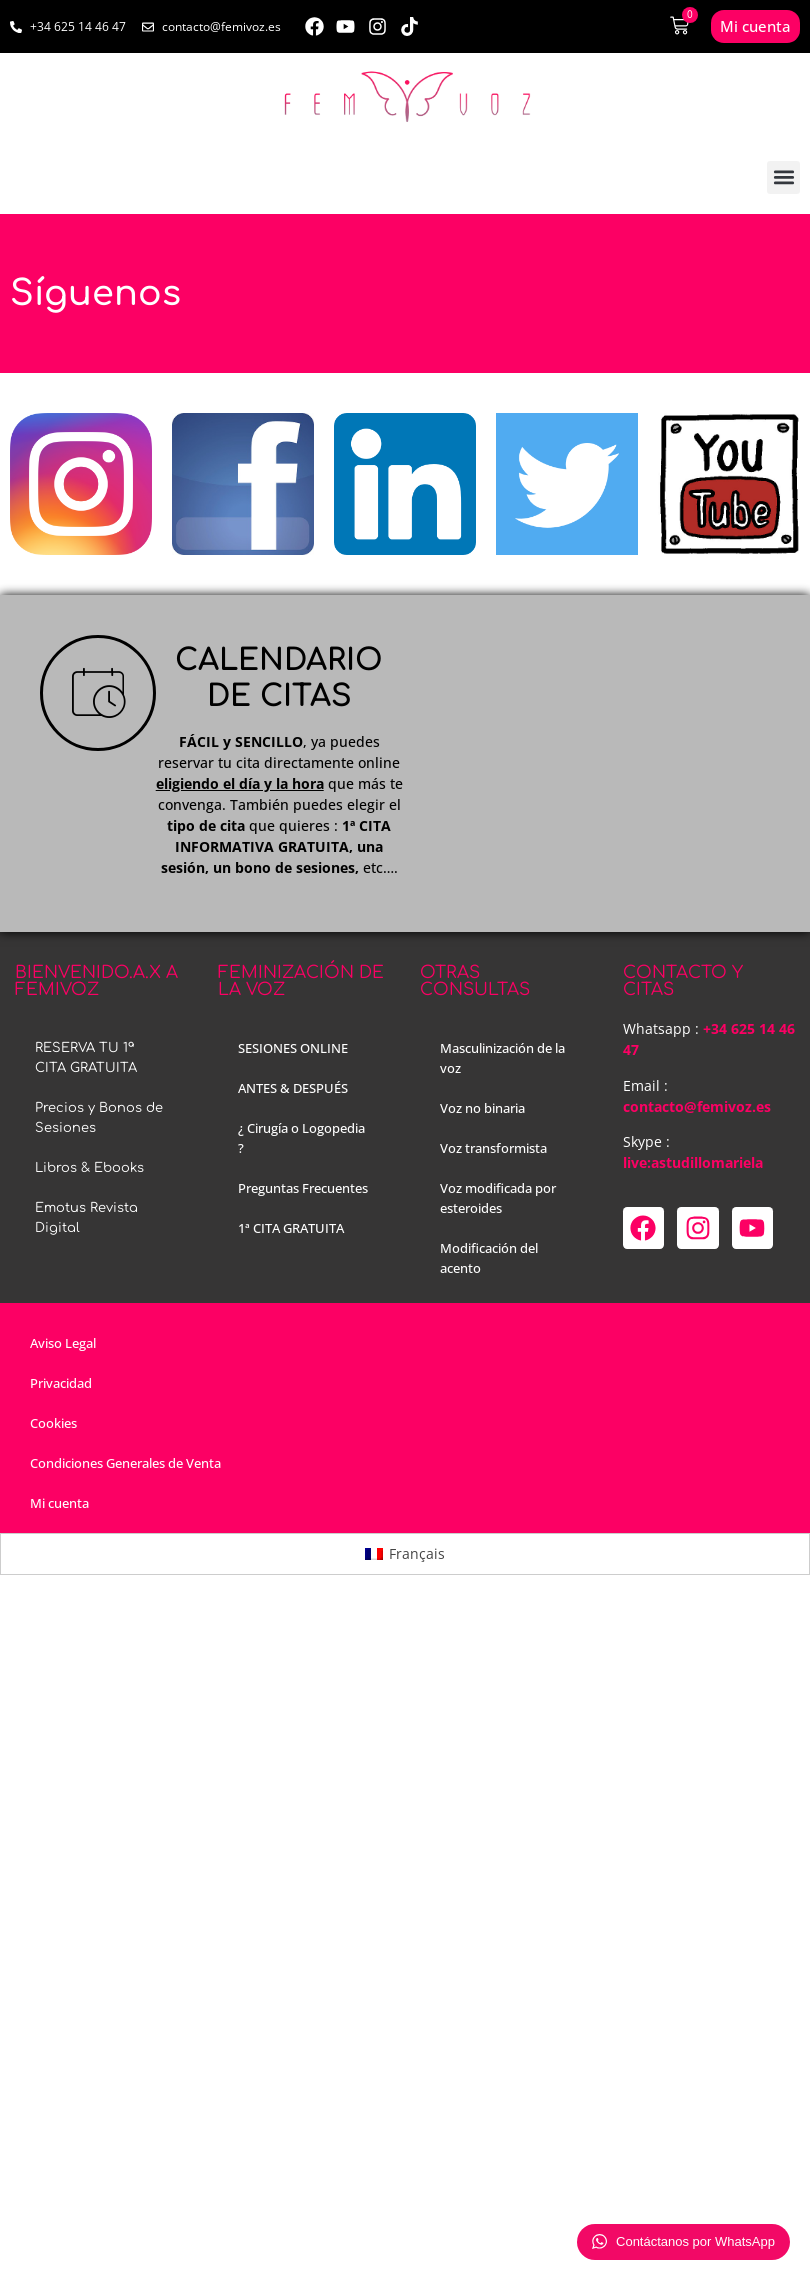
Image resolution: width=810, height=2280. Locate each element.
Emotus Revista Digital (86, 1218)
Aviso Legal (63, 1343)
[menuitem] (405, 1554)
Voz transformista (493, 1148)
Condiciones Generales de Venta (125, 1463)
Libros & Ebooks (89, 1168)
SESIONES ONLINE (293, 1048)
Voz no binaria (482, 1108)
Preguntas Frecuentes (303, 1188)
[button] (783, 177)
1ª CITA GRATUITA (291, 1228)
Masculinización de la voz (502, 1058)
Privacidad (61, 1383)
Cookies (53, 1423)
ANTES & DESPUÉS (293, 1088)
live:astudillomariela (693, 1162)
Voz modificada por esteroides (498, 1198)
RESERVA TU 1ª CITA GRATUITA (86, 1058)
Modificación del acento (489, 1258)
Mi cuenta (59, 1503)
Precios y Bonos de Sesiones (99, 1118)
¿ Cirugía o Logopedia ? (301, 1138)
